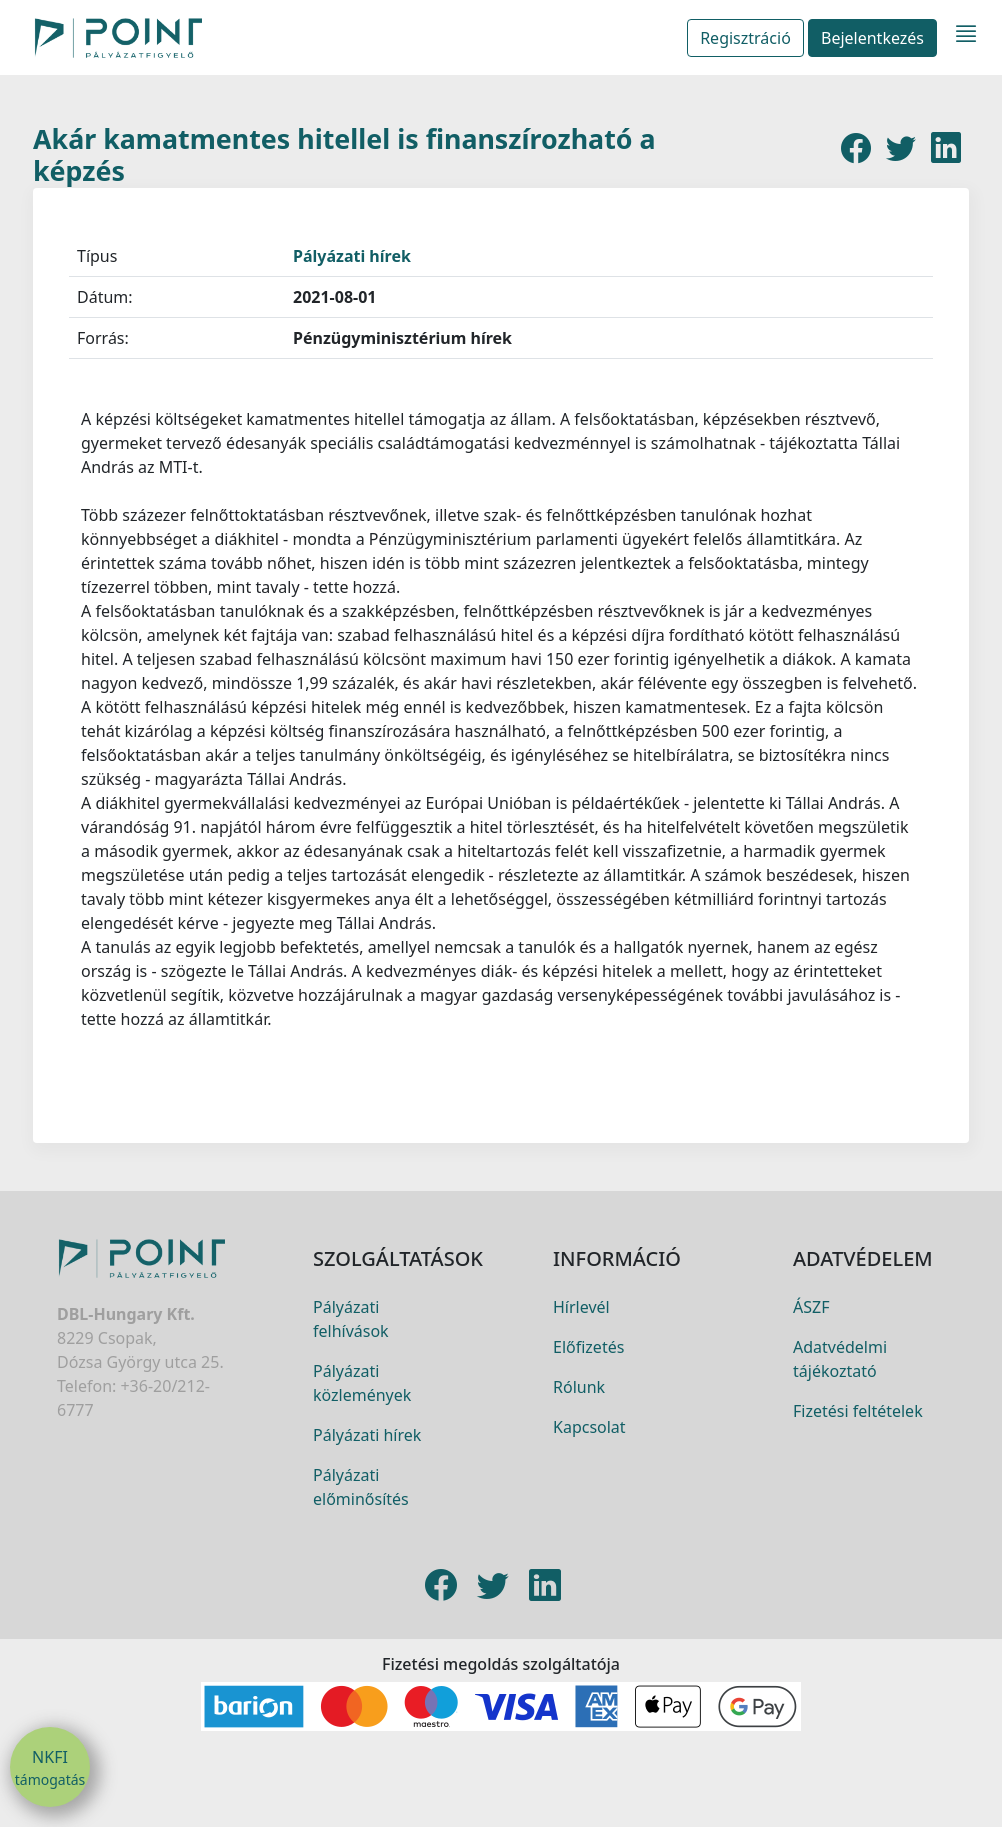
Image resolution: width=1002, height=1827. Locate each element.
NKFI (50, 1768)
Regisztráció (745, 38)
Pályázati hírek (352, 256)
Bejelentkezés (872, 38)
